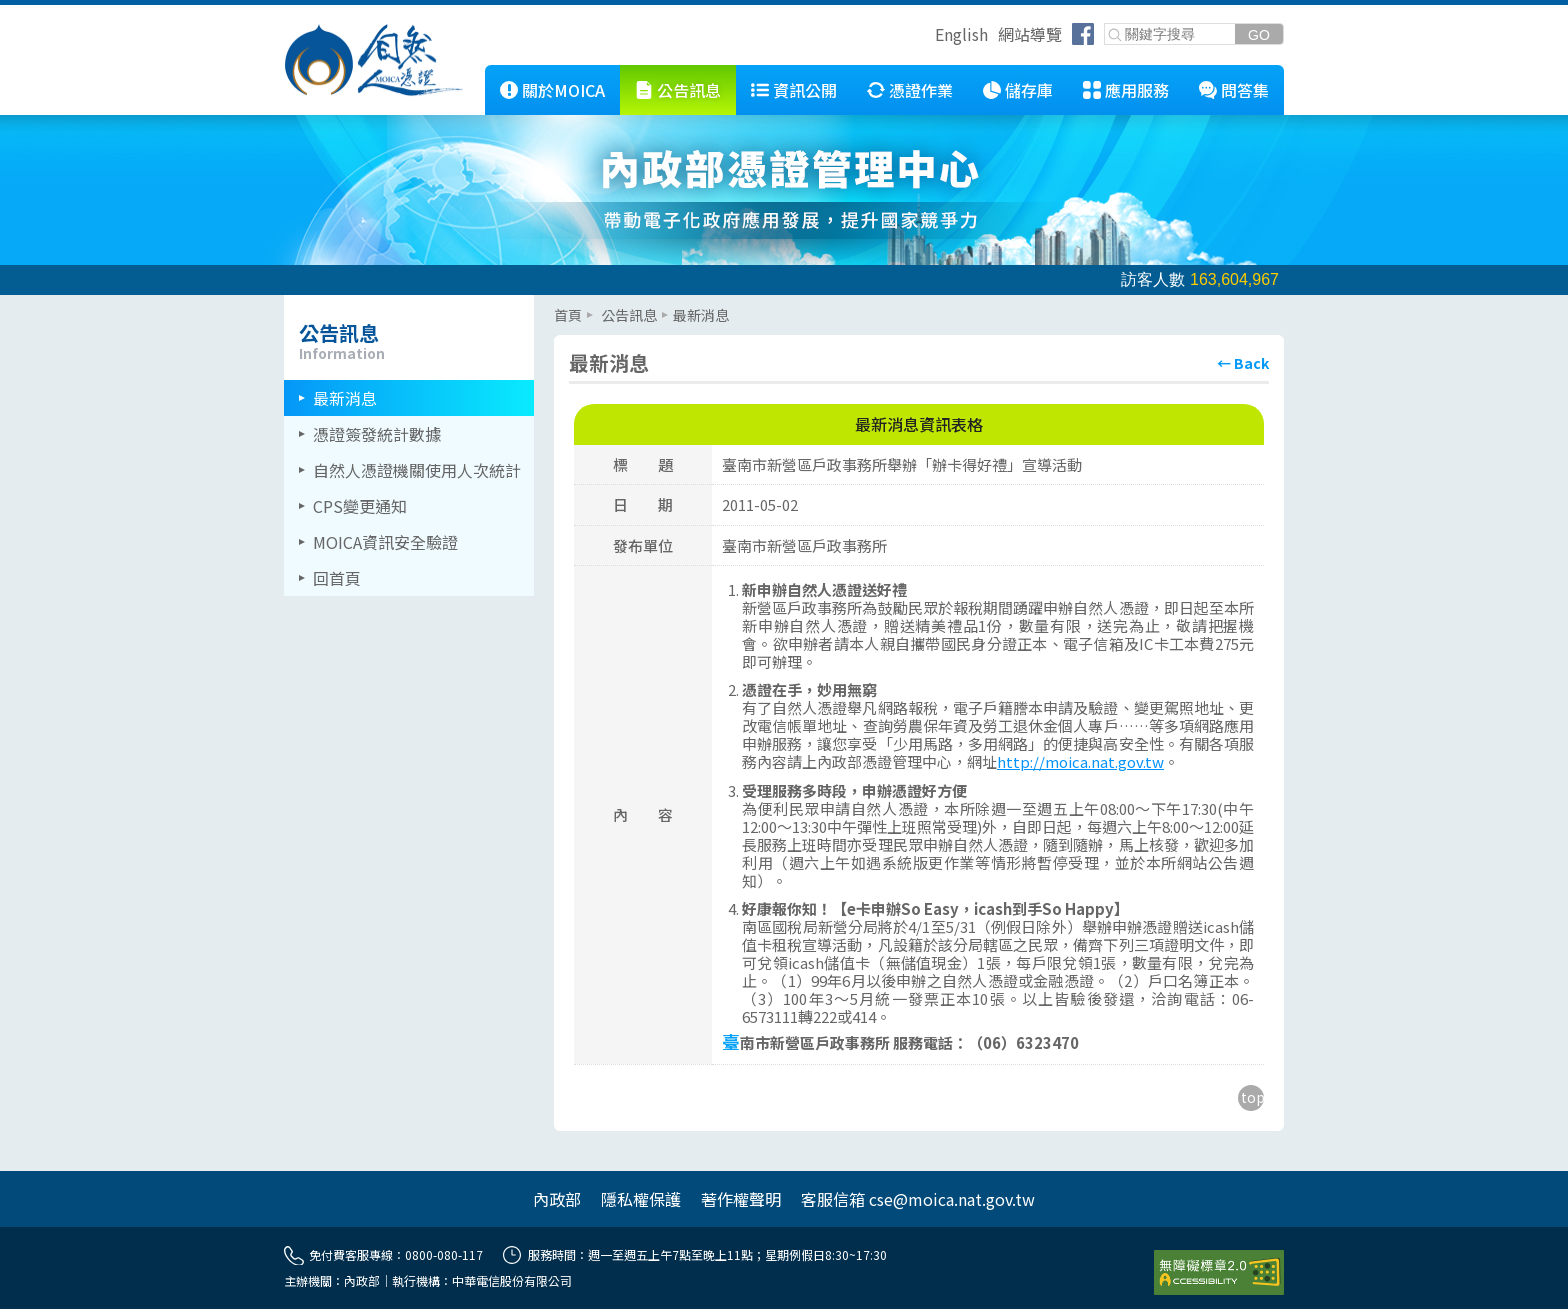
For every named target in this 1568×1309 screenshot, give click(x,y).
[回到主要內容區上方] (1251, 1098)
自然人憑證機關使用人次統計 (417, 470)
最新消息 (345, 398)
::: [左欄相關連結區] (290, 303)
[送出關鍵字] (1259, 34)
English (961, 34)
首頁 (568, 315)
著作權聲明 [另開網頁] (741, 1199)
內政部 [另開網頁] (557, 1199)
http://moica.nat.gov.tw (1080, 761)
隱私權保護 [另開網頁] (641, 1199)
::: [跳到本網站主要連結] (470, 73)
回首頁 (337, 578)
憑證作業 (921, 90)
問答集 (1245, 90)
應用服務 (1137, 90)
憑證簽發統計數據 (377, 434)
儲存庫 (1029, 90)
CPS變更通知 (360, 506)
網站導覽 (1030, 34)
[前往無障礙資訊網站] (1219, 1273)
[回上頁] (1243, 363)
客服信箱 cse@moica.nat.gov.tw (918, 1199)
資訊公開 (805, 90)
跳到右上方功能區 (928, 37)
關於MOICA (563, 90)
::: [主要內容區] (560, 303)
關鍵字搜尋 (1105, 24)
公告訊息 (689, 90)
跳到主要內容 (48, 13)
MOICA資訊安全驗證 (385, 542)
